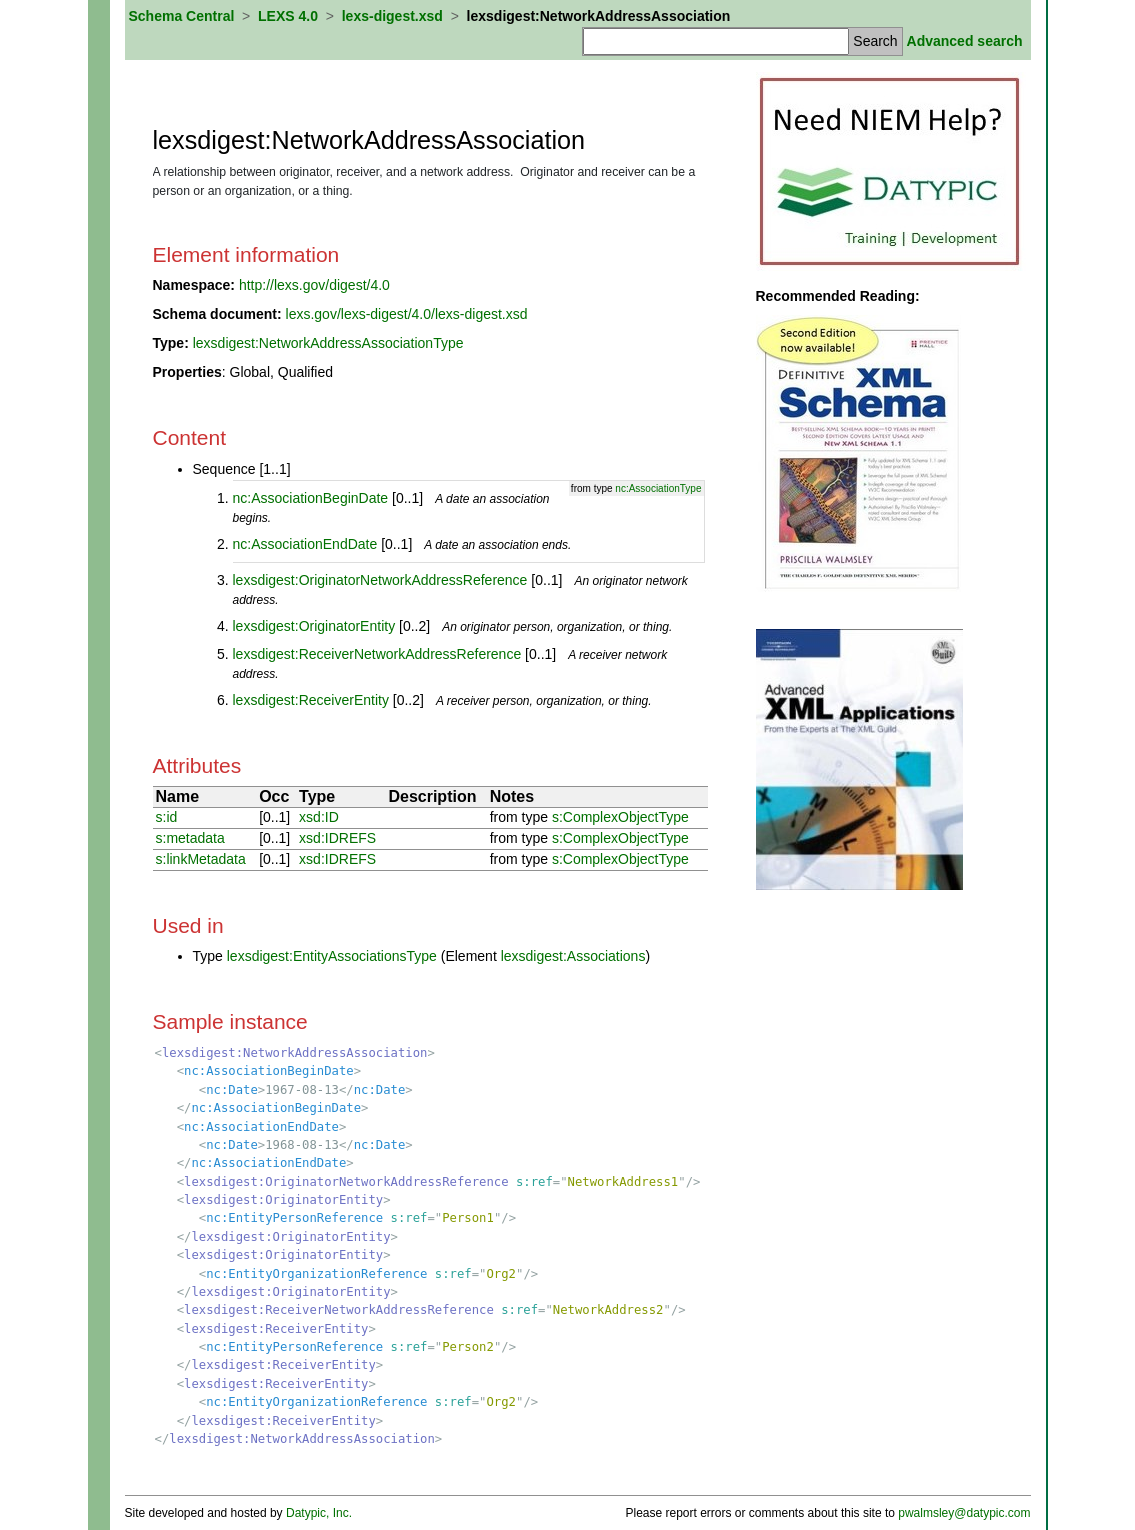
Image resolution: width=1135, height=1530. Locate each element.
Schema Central (182, 16)
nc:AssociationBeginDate (311, 498)
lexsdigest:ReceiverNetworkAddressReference (377, 654)
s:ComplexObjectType (620, 817)
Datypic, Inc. (319, 1513)
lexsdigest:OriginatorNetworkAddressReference (380, 580)
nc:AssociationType (658, 488)
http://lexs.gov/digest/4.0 (314, 285)
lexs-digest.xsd (392, 16)
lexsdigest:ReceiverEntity (311, 700)
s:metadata (190, 838)
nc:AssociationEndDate (305, 544)
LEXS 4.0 (288, 16)
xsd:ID (319, 817)
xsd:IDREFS (337, 838)
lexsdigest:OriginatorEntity (314, 626)
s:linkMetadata (201, 859)
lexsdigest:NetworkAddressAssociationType (328, 343)
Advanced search (965, 41)
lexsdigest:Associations (573, 956)
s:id (167, 817)
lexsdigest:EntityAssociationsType (332, 956)
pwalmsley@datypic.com (964, 1513)
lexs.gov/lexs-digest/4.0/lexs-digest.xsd (407, 314)
